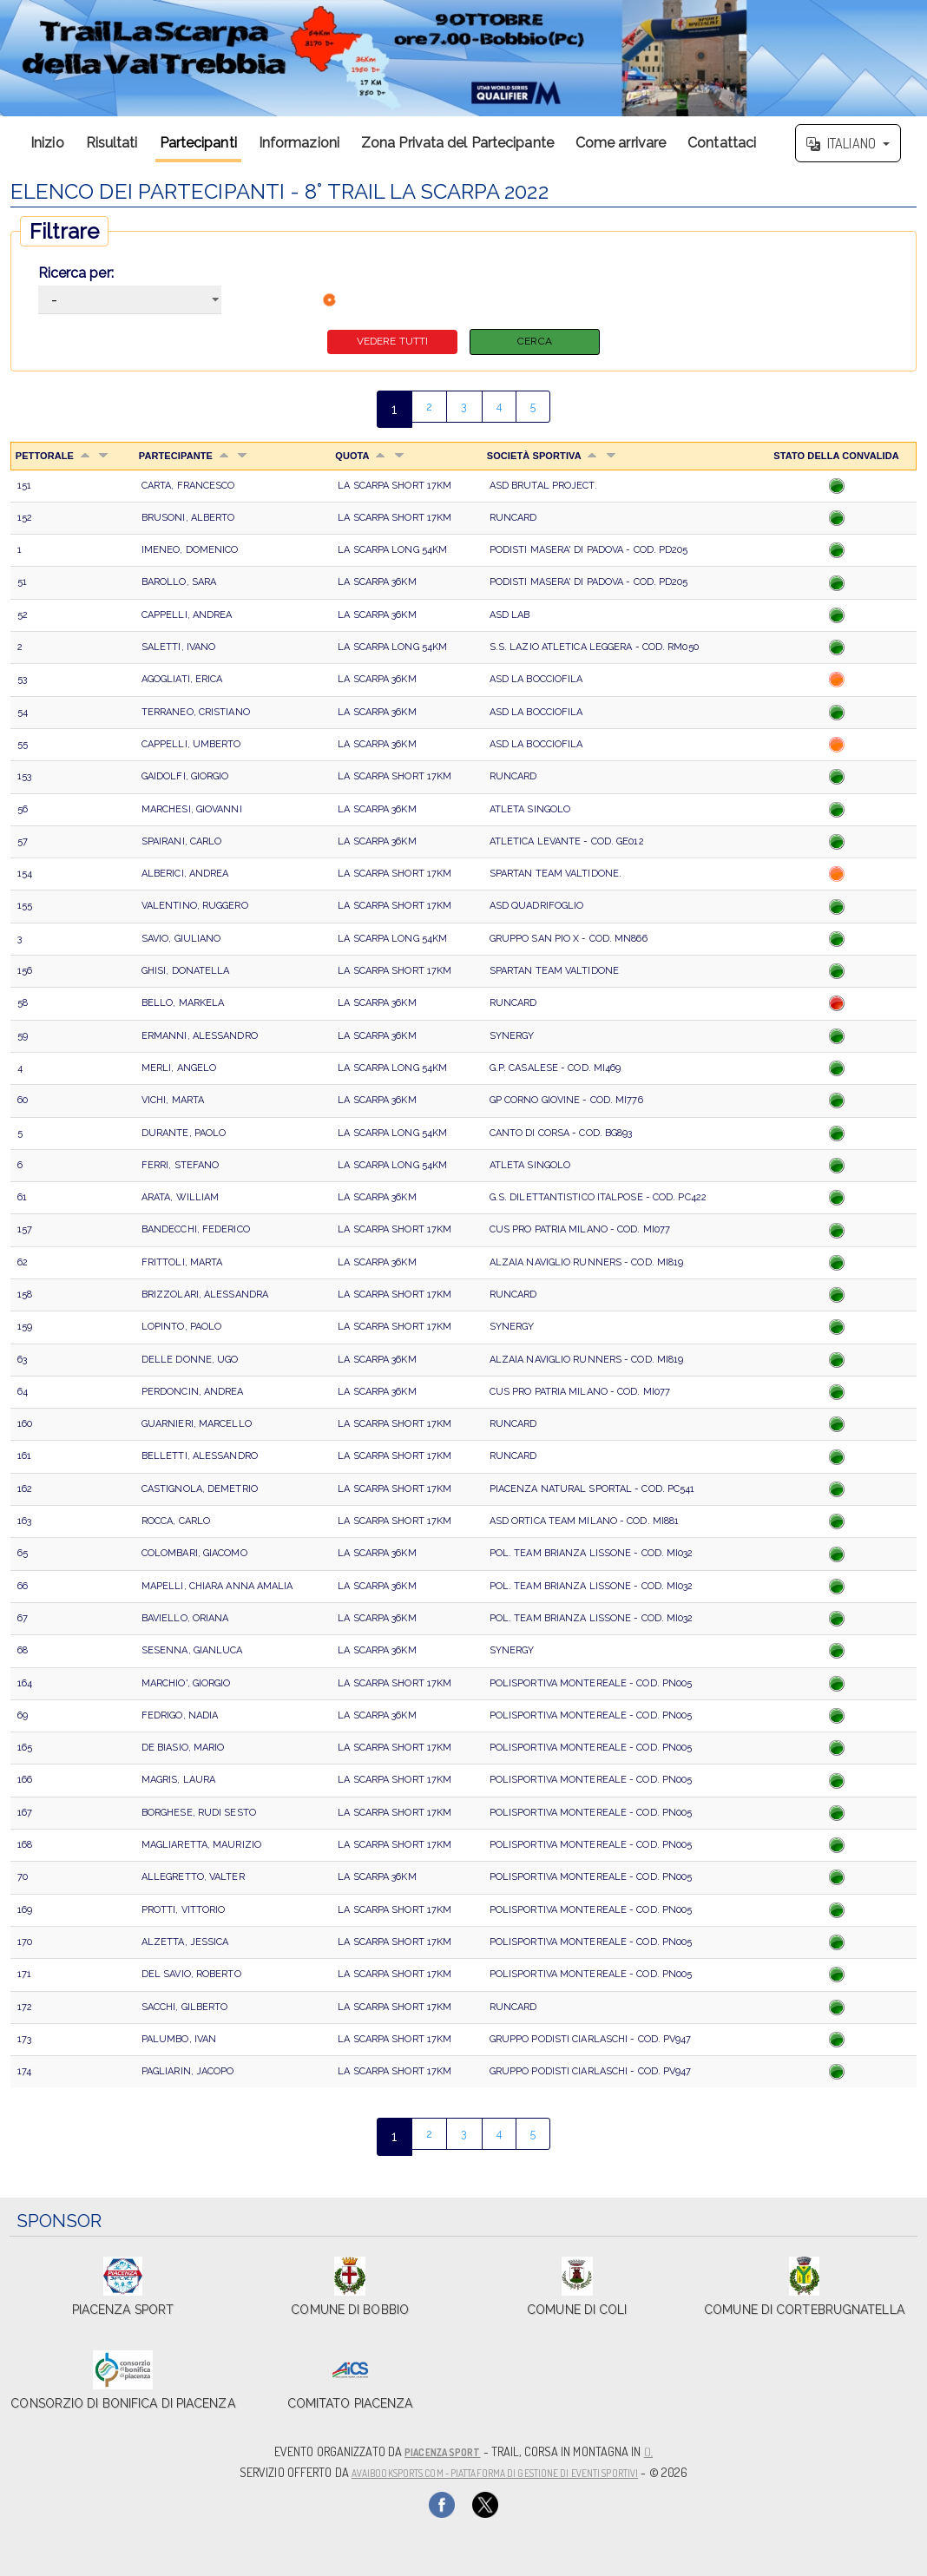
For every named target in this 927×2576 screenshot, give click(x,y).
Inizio (47, 143)
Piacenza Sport (442, 2452)
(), (658, 2452)
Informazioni (299, 143)
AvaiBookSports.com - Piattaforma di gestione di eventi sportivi (494, 2471)
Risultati (112, 143)
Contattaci (721, 143)
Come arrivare (620, 143)
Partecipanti (198, 143)
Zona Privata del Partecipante (457, 143)
